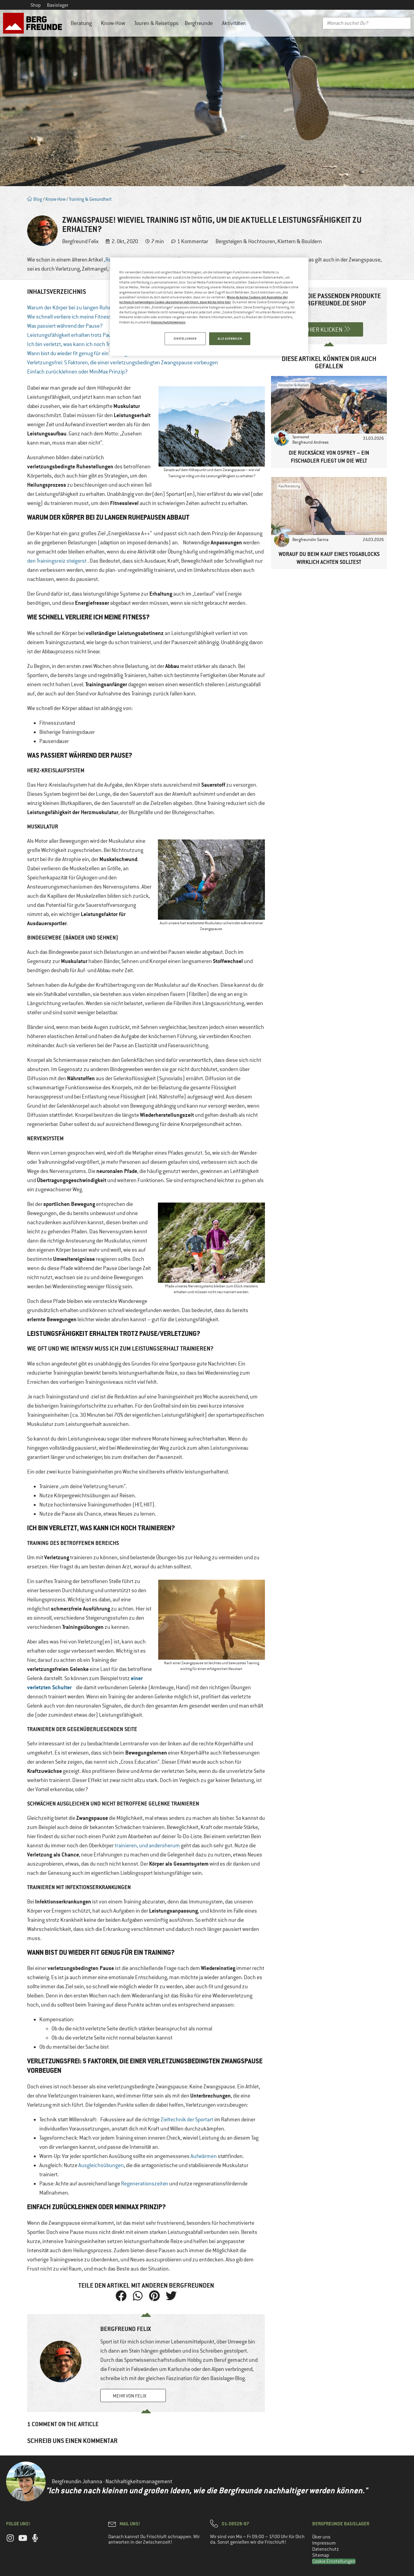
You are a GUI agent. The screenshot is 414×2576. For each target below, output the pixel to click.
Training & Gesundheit (90, 199)
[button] (121, 2296)
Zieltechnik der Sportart (187, 2119)
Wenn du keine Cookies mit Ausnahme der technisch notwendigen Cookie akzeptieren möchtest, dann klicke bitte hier (203, 299)
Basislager (57, 5)
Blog (34, 199)
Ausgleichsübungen (101, 2165)
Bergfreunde (200, 23)
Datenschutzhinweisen (168, 322)
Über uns (321, 2537)
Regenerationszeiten (144, 2183)
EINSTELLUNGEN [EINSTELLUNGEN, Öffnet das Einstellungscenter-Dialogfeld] (185, 339)
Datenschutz (325, 2549)
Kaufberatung (289, 486)
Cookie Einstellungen (333, 2561)
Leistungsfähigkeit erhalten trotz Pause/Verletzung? (86, 335)
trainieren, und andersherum (147, 1845)
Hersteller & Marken (293, 385)
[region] (209, 307)
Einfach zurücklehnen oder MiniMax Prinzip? (77, 372)
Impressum (324, 2543)
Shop (35, 5)
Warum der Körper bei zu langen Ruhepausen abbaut (86, 308)
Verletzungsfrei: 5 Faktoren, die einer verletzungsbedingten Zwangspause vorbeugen (122, 362)
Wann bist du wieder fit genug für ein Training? (78, 353)
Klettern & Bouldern (299, 241)
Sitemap (320, 2555)
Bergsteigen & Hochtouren (245, 241)
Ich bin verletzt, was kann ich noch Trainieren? (79, 344)
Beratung (83, 23)
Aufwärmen (204, 2156)
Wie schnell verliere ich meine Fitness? (71, 317)
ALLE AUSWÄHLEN (230, 339)
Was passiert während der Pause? (65, 326)
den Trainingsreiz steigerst (57, 560)
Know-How (114, 23)
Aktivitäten (235, 23)
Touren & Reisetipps (156, 23)
